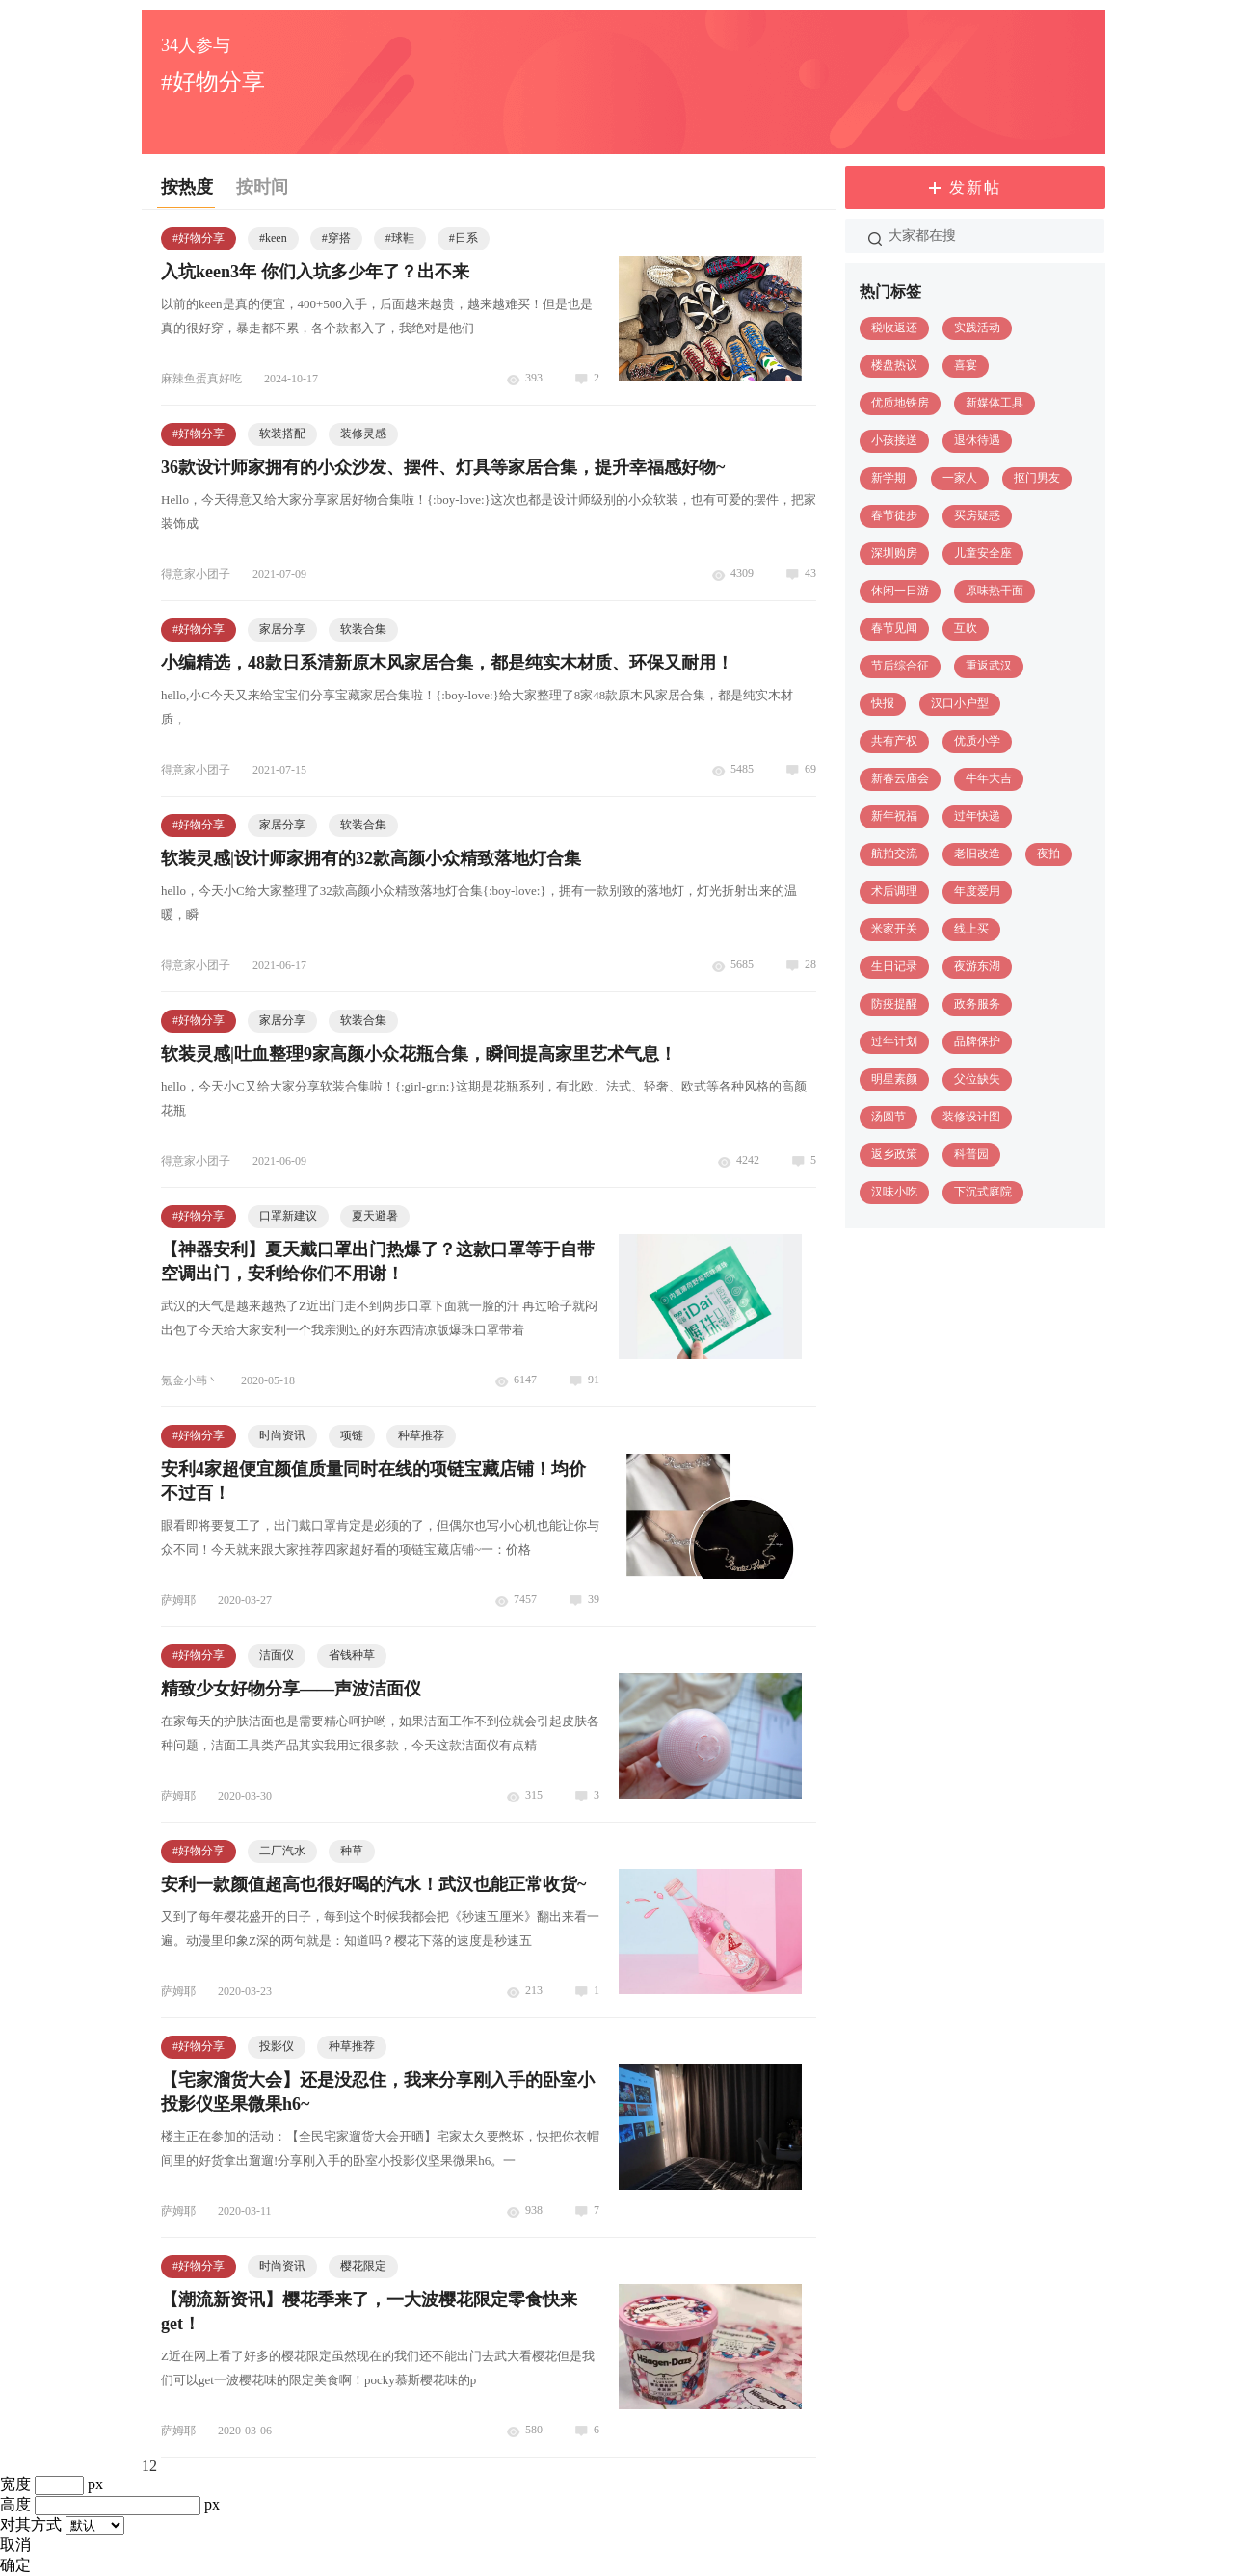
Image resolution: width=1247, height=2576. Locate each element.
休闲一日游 (900, 590)
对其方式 (31, 2524)
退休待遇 (977, 440)
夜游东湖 (977, 966)
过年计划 (894, 1041)
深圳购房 (894, 553)
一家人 (959, 478)
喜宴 (965, 365)
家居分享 (282, 629)
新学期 (888, 478)
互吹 (965, 628)
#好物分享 (198, 238)
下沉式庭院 (983, 1191)
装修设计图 (971, 1116)
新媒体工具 (994, 402)
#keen (273, 238)
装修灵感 (363, 433)
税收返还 (894, 327)
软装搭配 (282, 433)
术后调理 (894, 891)
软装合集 (363, 629)
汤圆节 (888, 1116)
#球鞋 (399, 238)
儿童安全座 (983, 553)
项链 (351, 1435)
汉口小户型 (960, 703)
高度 (15, 2504)
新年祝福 (894, 816)
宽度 (15, 2484)
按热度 (187, 187)
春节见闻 (894, 628)
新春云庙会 (900, 778)
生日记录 (894, 966)
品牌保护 (977, 1041)
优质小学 (977, 741)
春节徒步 (894, 515)
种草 (351, 1850)
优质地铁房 (900, 402)
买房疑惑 (977, 515)
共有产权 (894, 741)
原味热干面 (994, 590)
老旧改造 (977, 853)
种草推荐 (421, 1435)
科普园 (971, 1154)
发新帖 (975, 187)
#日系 (463, 238)
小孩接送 (894, 440)
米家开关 (894, 928)
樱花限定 (363, 2266)
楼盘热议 (894, 365)
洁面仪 (276, 1655)
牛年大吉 (989, 778)
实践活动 (977, 327)
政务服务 (977, 1004)
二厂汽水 (282, 1850)
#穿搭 (336, 238)
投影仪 (276, 2046)
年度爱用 (977, 891)
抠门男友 (1037, 478)
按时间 (262, 187)
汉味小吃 (894, 1191)
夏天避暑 (375, 1215)
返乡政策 (894, 1154)
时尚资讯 (282, 1435)
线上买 (971, 928)
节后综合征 (900, 665)
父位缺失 (977, 1079)
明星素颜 (894, 1079)
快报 (882, 703)
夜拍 (1048, 853)
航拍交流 (894, 853)
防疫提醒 (894, 1004)
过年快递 (977, 816)
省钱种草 (352, 1655)
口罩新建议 (288, 1215)
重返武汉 (989, 665)
